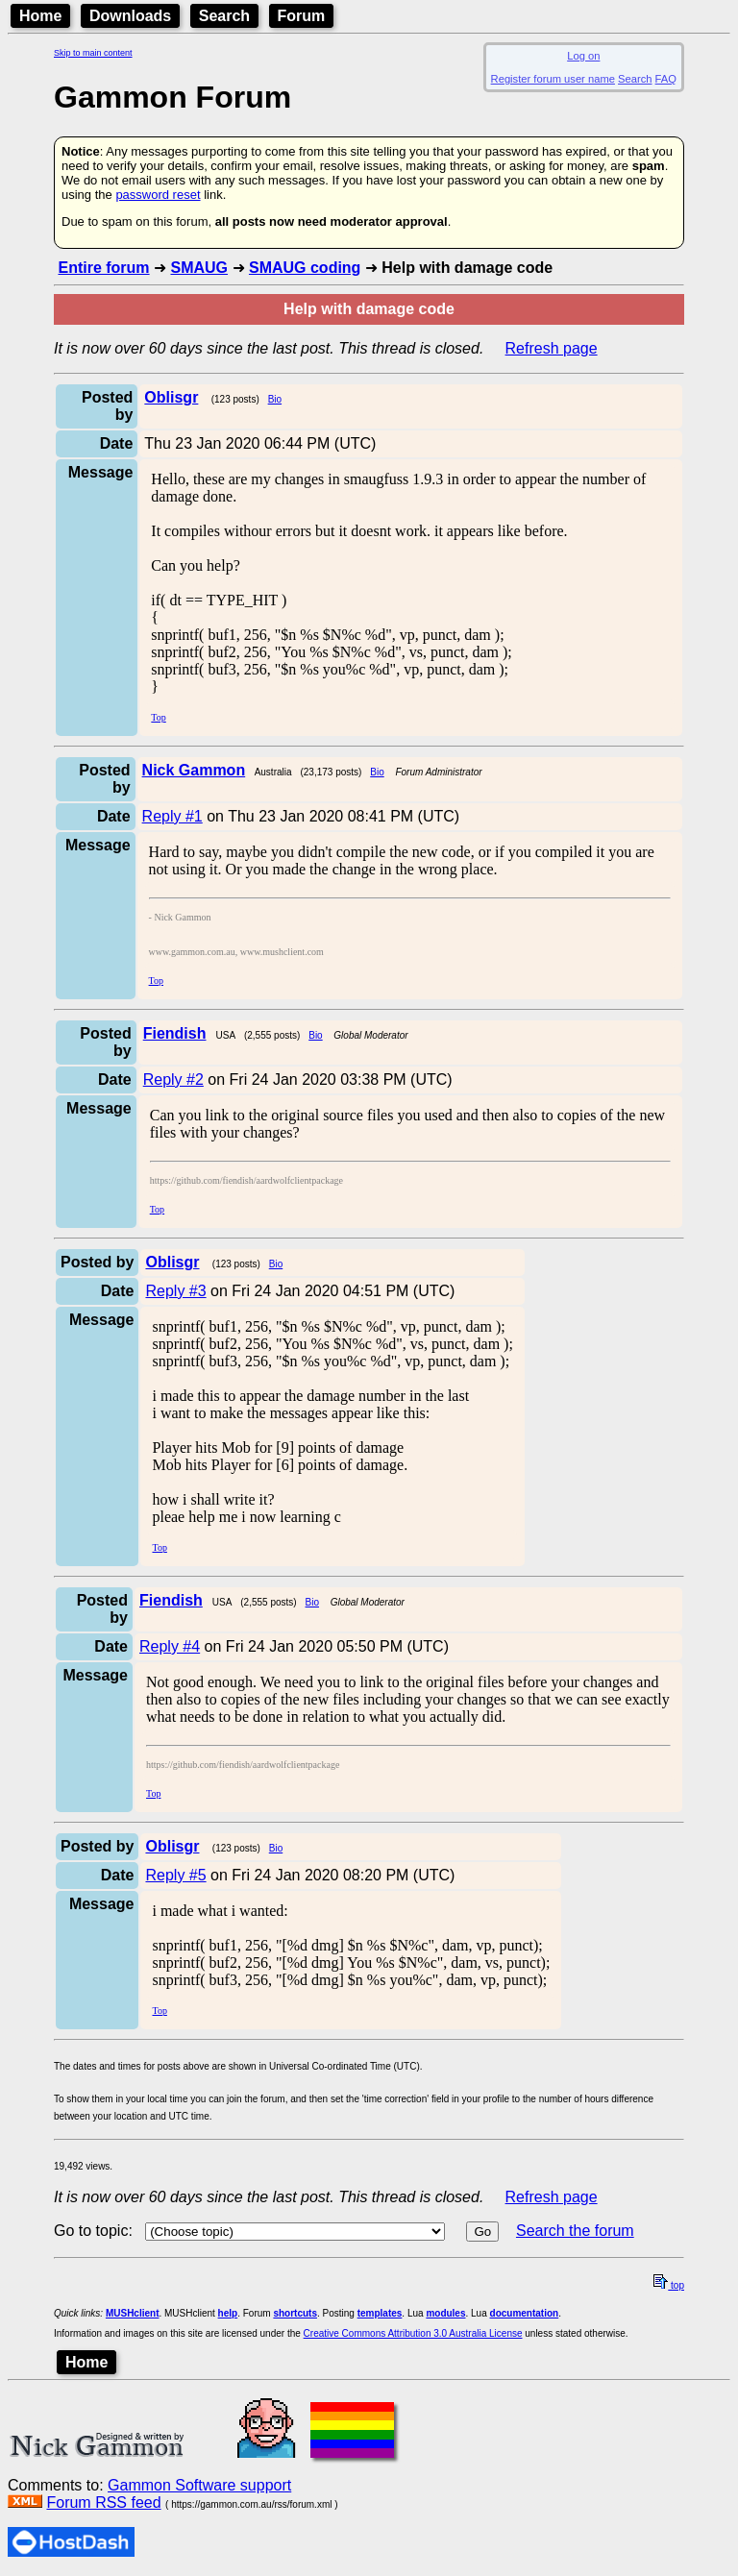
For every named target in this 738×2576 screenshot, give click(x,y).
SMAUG (199, 267)
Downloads (130, 16)
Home (40, 16)
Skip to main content (93, 53)
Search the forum (575, 2230)
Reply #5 (175, 1875)
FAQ (665, 79)
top (668, 2285)
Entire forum (103, 267)
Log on (583, 55)
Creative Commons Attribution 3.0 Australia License (413, 2333)
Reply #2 (173, 1079)
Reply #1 (172, 816)
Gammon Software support (199, 2485)
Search (224, 16)
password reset (157, 194)
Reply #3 (175, 1291)
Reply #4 (169, 1646)
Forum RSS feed (103, 2502)
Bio (275, 399)
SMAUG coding (304, 267)
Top (158, 717)
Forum (302, 16)
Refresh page (551, 348)
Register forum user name (553, 79)
